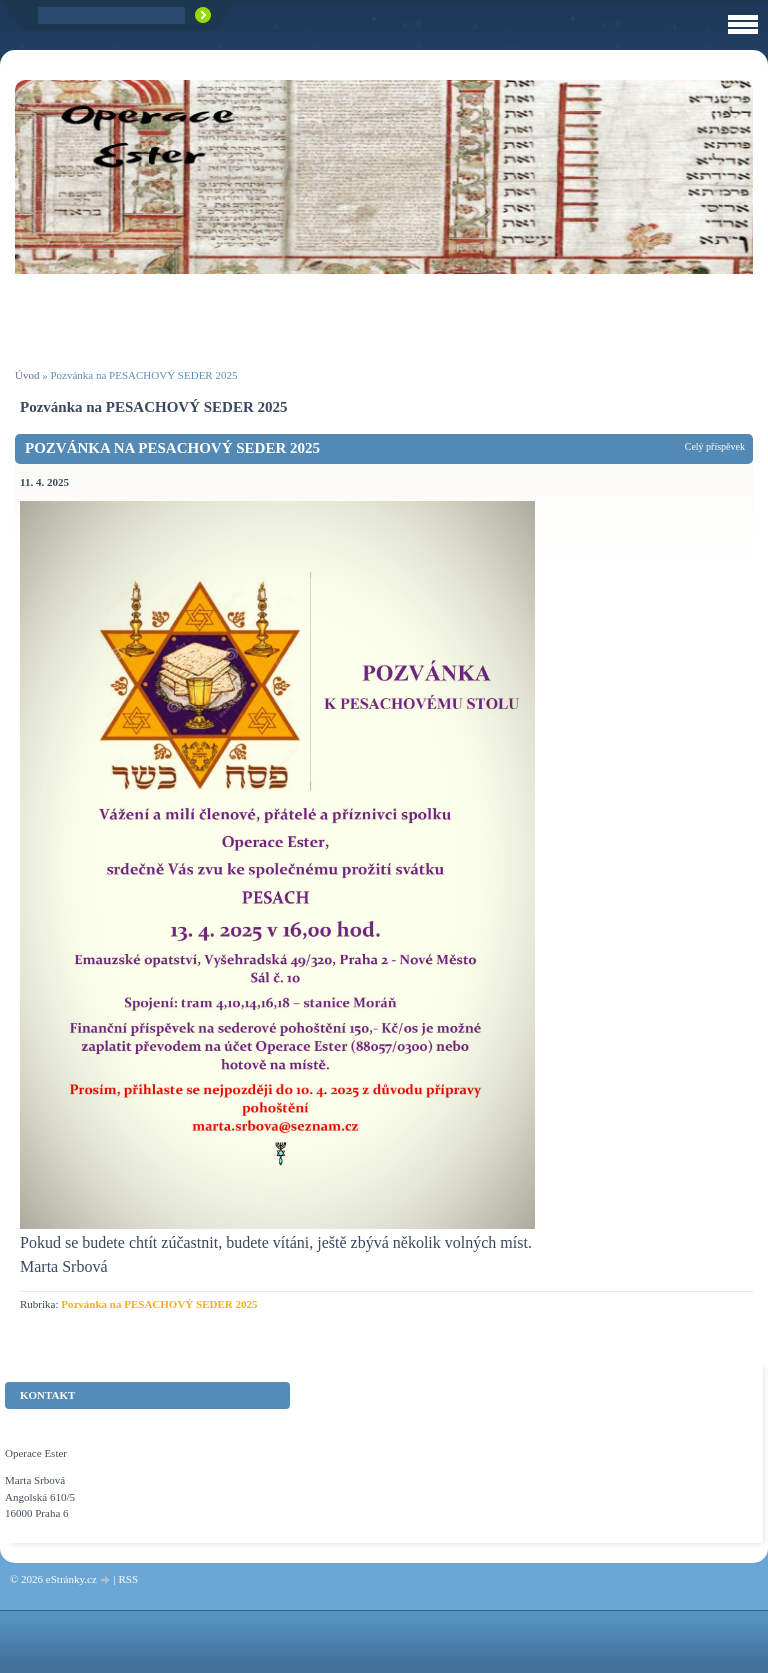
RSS (128, 1579)
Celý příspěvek (715, 446)
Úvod (27, 375)
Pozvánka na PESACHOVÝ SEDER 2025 (172, 448)
